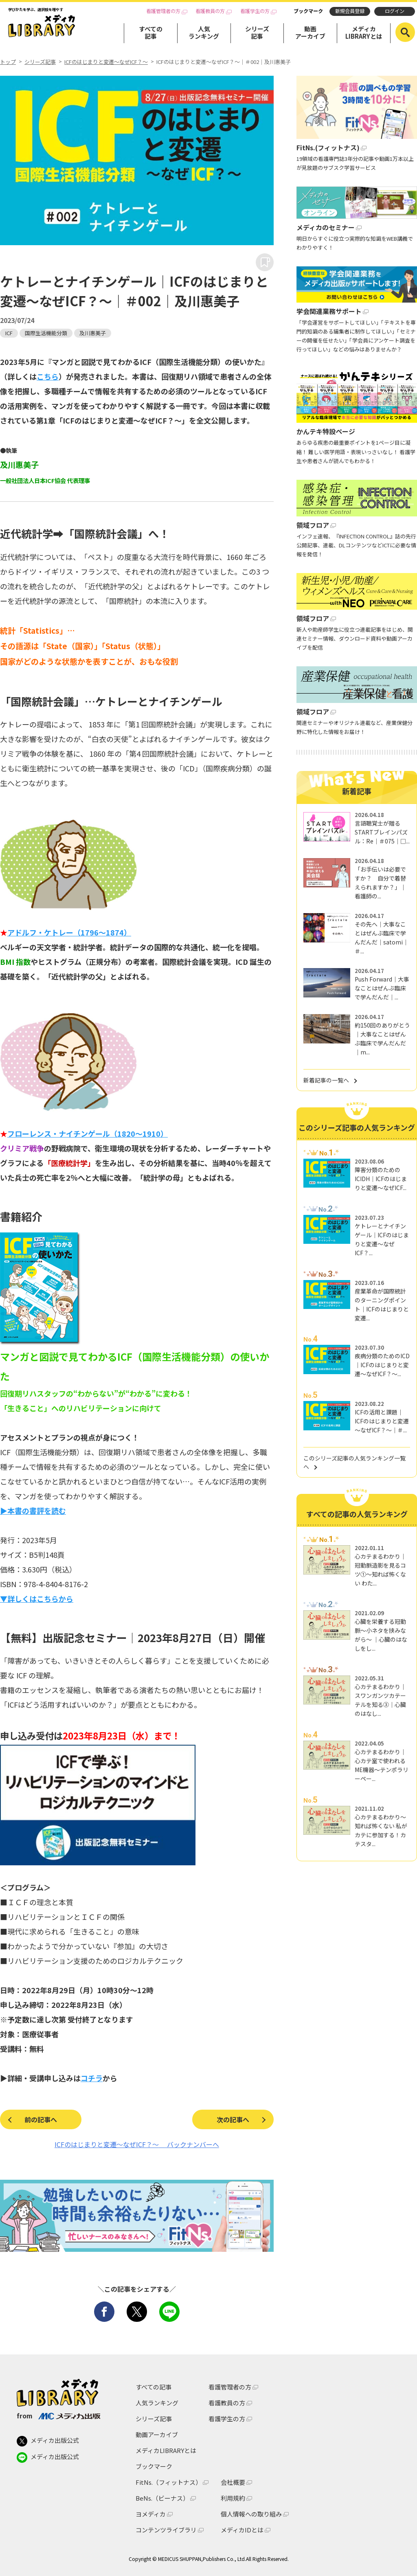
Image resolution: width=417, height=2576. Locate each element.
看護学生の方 (255, 11)
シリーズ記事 (257, 32)
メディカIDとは (242, 2529)
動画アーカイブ (310, 32)
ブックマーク (308, 11)
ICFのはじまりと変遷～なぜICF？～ (106, 62)
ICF (9, 333)
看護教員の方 (210, 11)
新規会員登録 (349, 11)
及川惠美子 (92, 333)
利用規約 (233, 2498)
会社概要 (233, 2482)
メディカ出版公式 (48, 2441)
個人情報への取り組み (251, 2514)
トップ (8, 62)
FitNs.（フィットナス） (169, 2482)
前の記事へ (40, 2119)
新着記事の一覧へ (326, 1080)
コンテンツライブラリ (166, 2529)
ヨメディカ (151, 2514)
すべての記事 (150, 32)
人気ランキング (204, 32)
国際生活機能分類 (46, 333)
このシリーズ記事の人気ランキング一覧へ (354, 1462)
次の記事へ (233, 2119)
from (58, 2415)
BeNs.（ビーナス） (162, 2498)
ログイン (394, 11)
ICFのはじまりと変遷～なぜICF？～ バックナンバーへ (137, 2144)
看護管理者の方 (163, 11)
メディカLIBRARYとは (363, 32)
